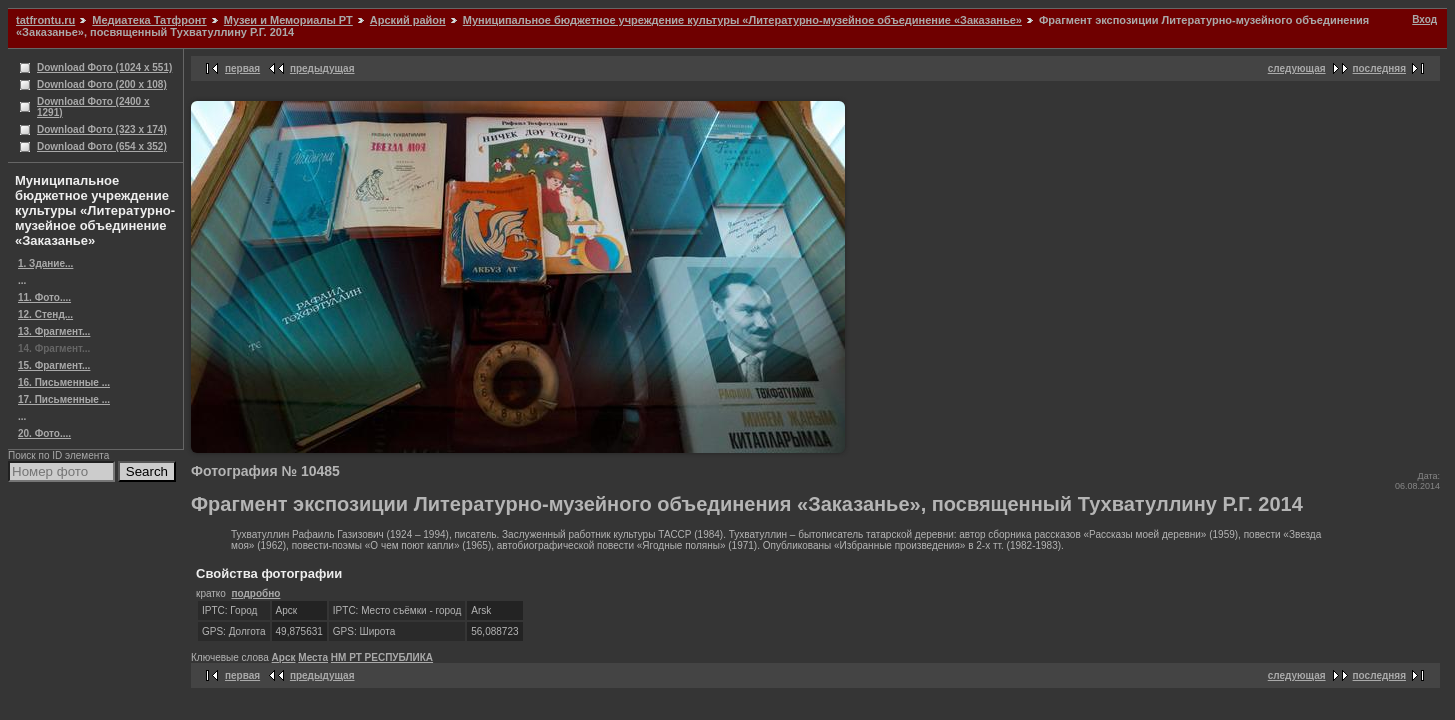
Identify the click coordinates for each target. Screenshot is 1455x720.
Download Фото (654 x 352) (102, 146)
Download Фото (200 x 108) (102, 84)
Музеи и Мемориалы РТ (288, 20)
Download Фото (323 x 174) (102, 129)
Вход (1424, 19)
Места (313, 657)
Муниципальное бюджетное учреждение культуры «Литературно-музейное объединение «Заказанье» (742, 20)
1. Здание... (45, 263)
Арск (284, 657)
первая (242, 68)
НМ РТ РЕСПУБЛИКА (382, 657)
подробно (255, 593)
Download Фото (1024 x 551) (104, 67)
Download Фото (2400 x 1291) (93, 107)
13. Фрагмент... (54, 331)
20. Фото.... (44, 433)
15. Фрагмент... (54, 365)
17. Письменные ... (64, 399)
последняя (1379, 68)
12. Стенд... (45, 314)
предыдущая (322, 68)
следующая (1297, 68)
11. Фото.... (44, 297)
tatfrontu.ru (45, 20)
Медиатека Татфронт (149, 20)
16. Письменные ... (64, 382)
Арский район (408, 20)
